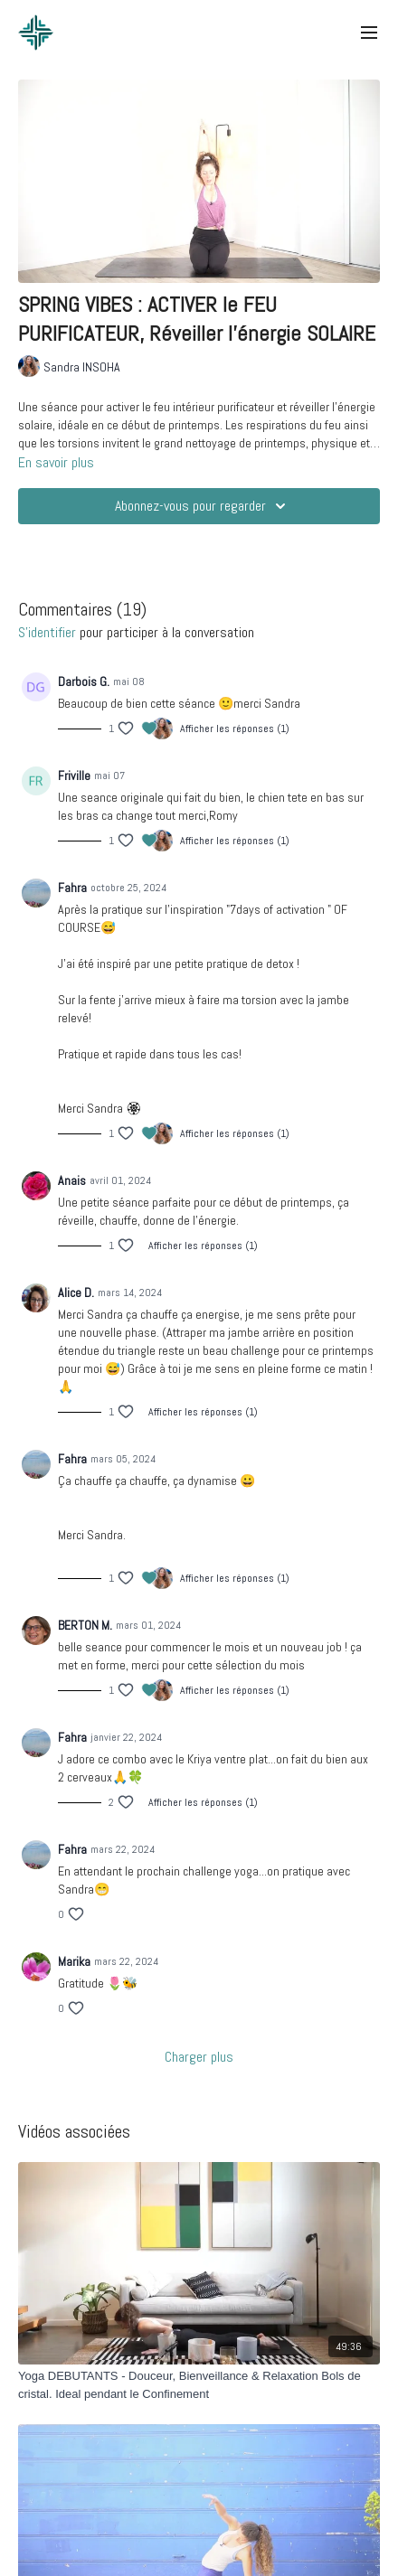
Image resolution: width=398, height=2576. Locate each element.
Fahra (72, 887)
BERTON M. (85, 1625)
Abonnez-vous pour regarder (203, 506)
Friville (74, 775)
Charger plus (199, 2056)
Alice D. (76, 1292)
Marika (74, 1961)
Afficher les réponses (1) (234, 728)
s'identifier (47, 632)
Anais (72, 1180)
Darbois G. (83, 681)
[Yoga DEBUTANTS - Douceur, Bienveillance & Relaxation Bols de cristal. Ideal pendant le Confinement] (199, 2384)
